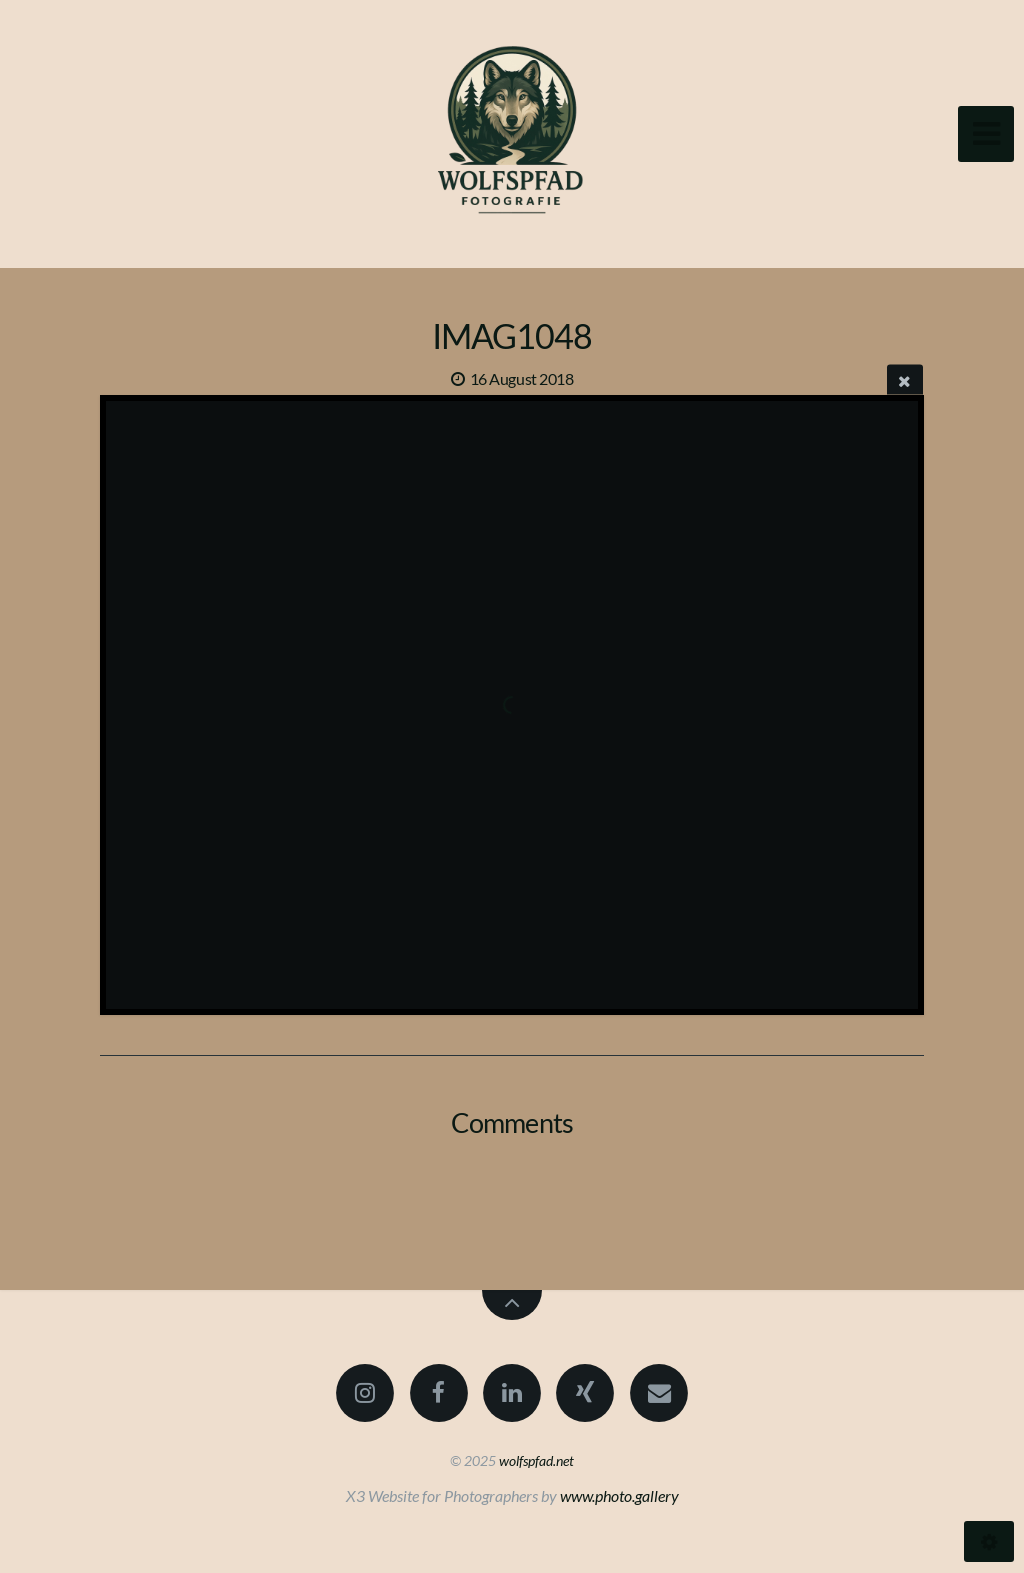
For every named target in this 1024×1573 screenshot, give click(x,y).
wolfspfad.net (536, 1460)
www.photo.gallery (619, 1495)
